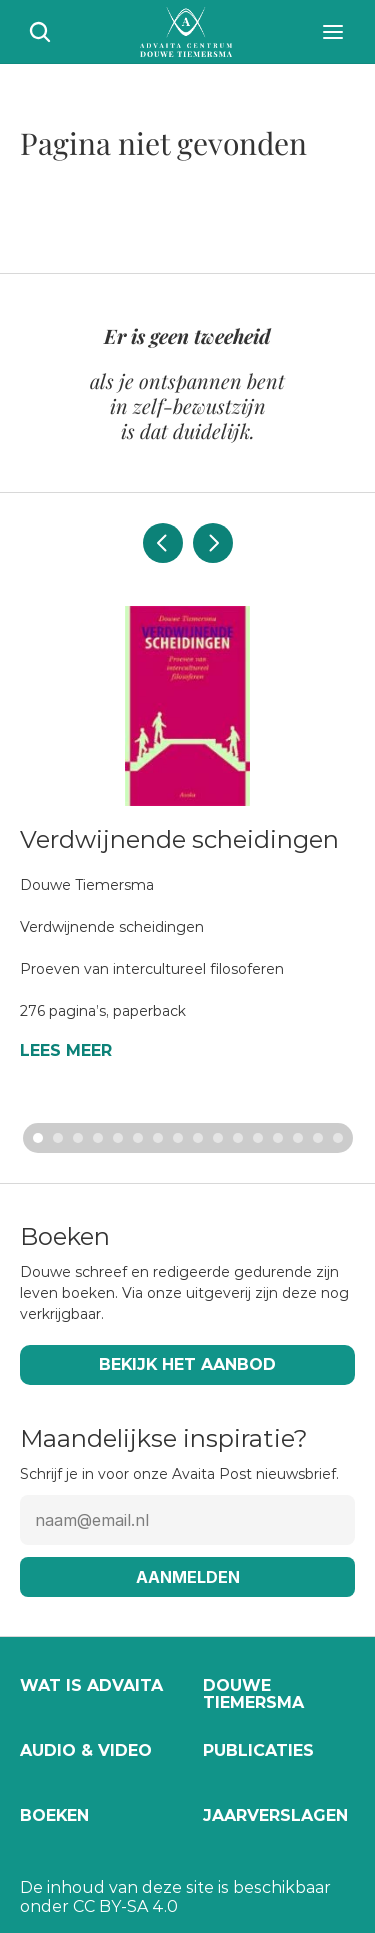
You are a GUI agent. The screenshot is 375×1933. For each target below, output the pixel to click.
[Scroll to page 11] (238, 1138)
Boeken (54, 1815)
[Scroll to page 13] (278, 1138)
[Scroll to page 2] (58, 1138)
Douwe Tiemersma (253, 1694)
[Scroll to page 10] (218, 1138)
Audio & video (86, 1750)
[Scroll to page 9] (198, 1138)
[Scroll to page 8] (178, 1138)
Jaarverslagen (275, 1815)
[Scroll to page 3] (78, 1138)
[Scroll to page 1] (35, 1138)
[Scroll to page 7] (158, 1138)
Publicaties (258, 1750)
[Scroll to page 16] (340, 1138)
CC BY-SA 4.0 (125, 1906)
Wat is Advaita (91, 1685)
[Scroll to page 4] (98, 1138)
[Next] (213, 543)
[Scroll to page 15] (318, 1138)
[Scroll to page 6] (138, 1138)
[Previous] (163, 543)
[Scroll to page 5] (118, 1138)
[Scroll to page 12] (258, 1138)
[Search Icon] (40, 32)
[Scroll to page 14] (298, 1138)
